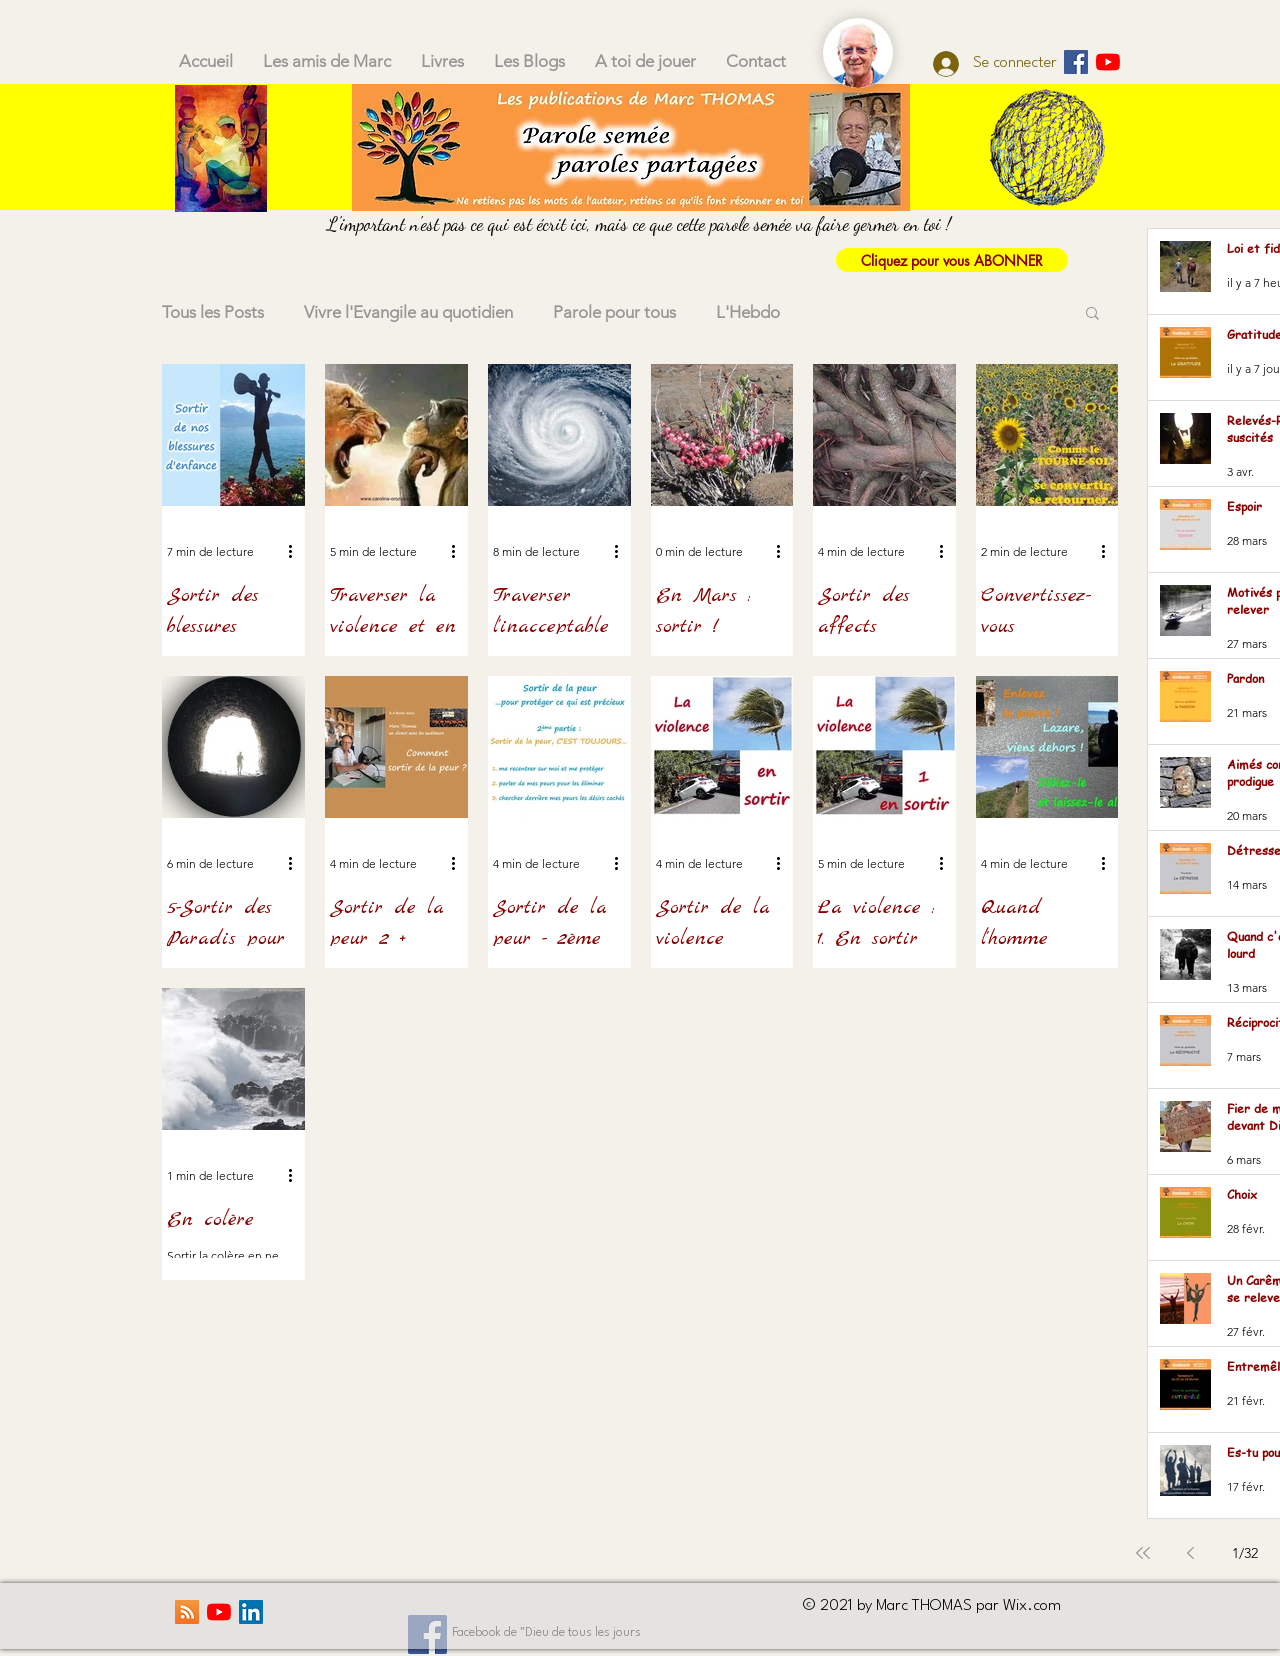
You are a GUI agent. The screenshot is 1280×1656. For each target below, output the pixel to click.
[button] (1092, 314)
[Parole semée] (1076, 62)
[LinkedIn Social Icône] (251, 1612)
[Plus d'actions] (297, 551)
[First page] (1143, 1553)
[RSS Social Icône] (187, 1612)
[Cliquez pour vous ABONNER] (952, 260)
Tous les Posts (213, 312)
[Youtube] (1108, 62)
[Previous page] (1191, 1553)
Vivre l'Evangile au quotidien (408, 312)
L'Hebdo (748, 312)
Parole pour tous (614, 312)
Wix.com (1032, 1606)
